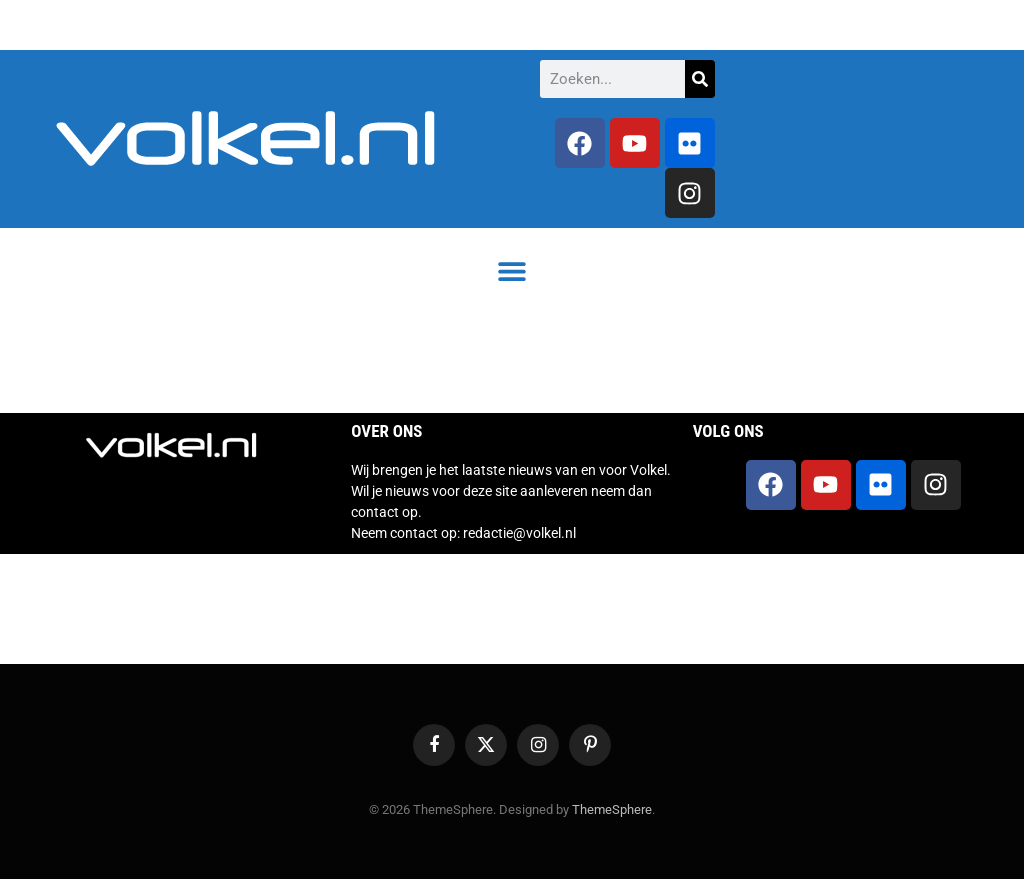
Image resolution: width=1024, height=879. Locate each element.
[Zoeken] (700, 79)
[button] (512, 270)
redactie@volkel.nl (519, 533)
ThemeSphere (612, 809)
